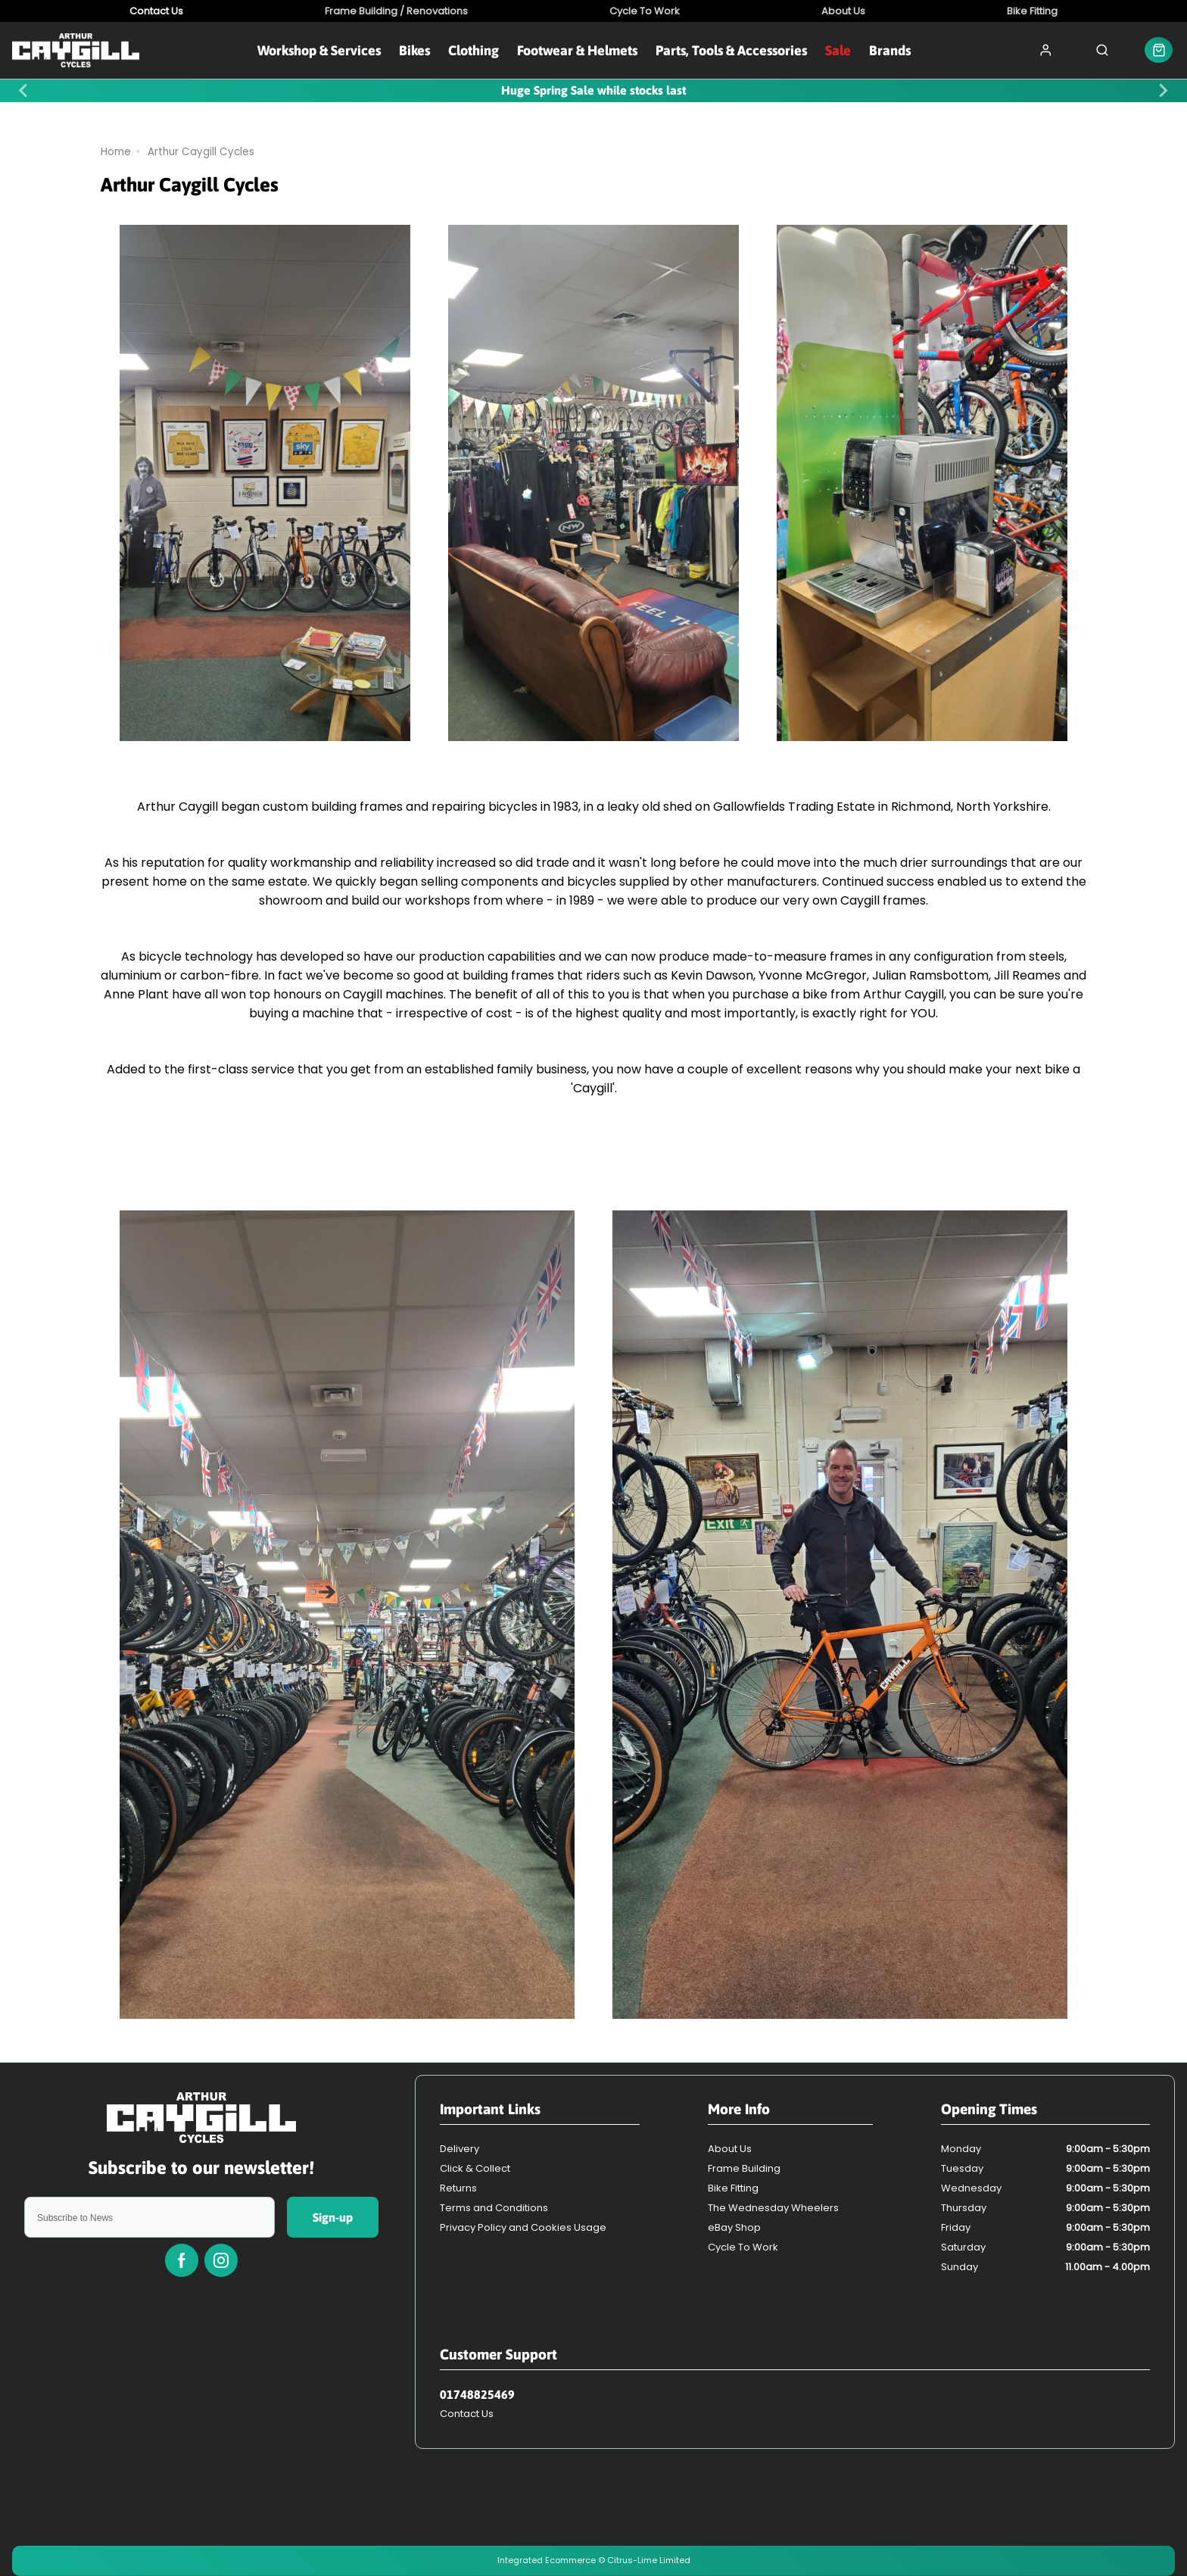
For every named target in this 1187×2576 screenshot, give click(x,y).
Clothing (473, 50)
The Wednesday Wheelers (773, 2208)
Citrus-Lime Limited (648, 2560)
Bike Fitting (733, 2188)
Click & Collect (475, 2168)
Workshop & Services (319, 50)
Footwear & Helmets (577, 50)
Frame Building (744, 2168)
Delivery (459, 2148)
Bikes (414, 50)
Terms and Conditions (494, 2208)
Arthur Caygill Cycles (201, 152)
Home (116, 152)
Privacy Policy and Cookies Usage (523, 2227)
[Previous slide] (24, 91)
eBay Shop (734, 2227)
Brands (890, 50)
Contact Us (467, 2413)
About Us (730, 2148)
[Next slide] (1163, 91)
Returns (458, 2188)
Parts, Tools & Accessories (731, 50)
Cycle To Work (743, 2247)
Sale (838, 50)
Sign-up (333, 2217)
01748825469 (477, 2394)
